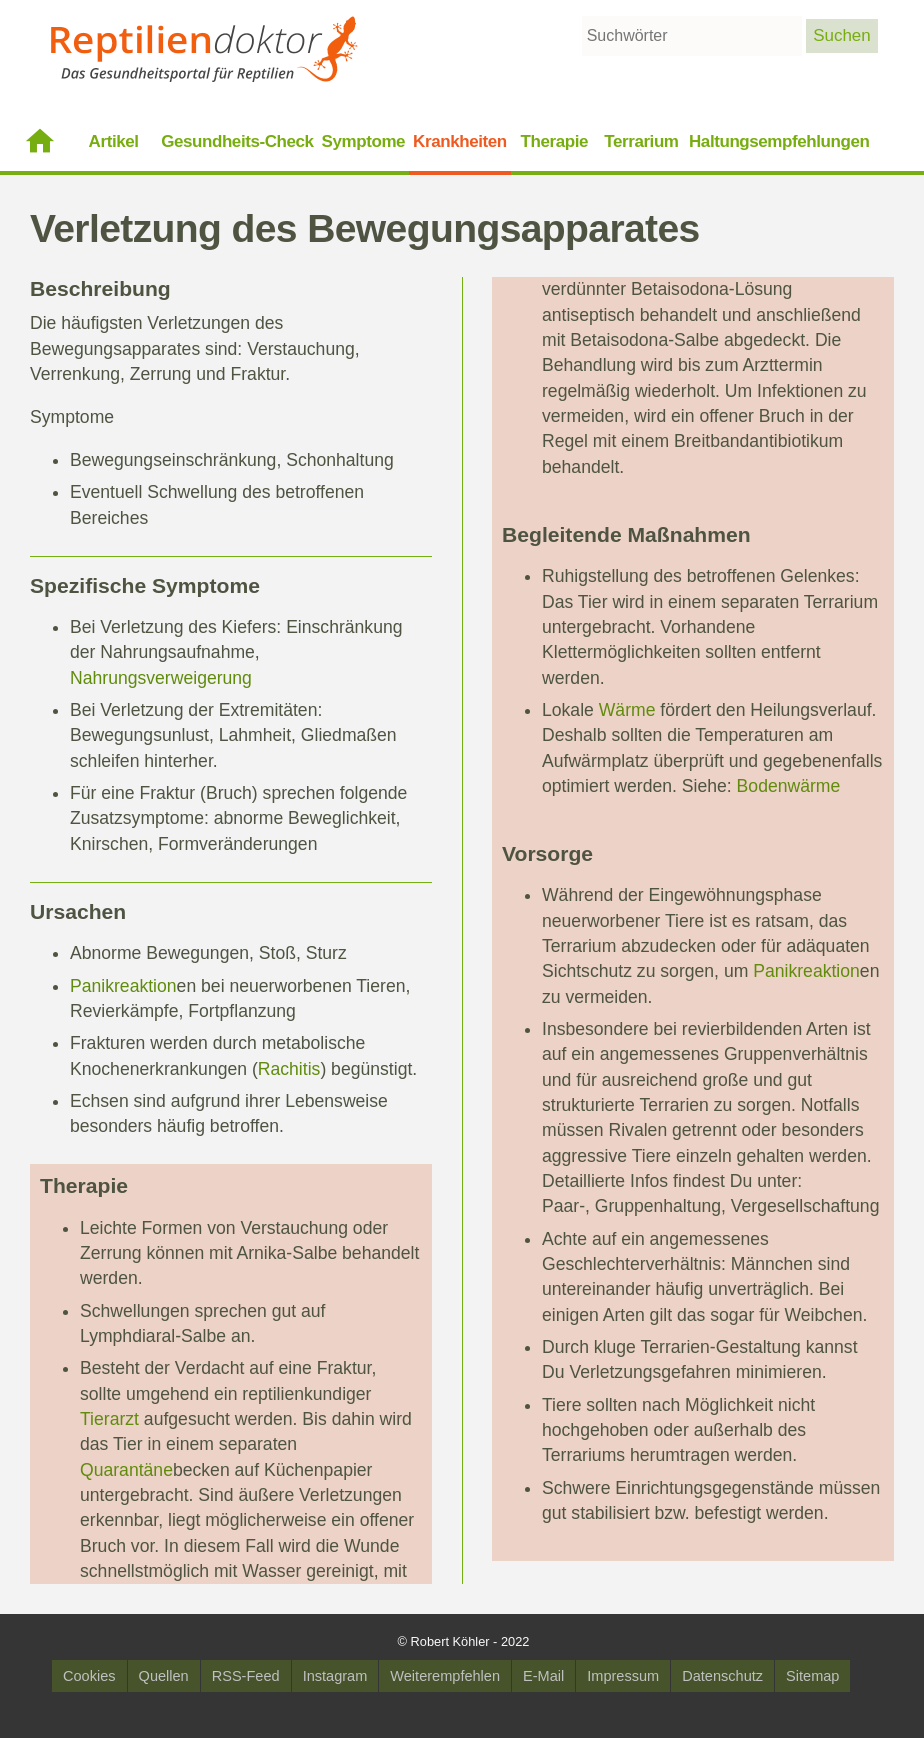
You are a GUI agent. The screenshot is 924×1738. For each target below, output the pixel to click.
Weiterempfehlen (445, 1676)
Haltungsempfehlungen (779, 141)
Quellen (164, 1676)
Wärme (627, 710)
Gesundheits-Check (237, 141)
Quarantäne (126, 1470)
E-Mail (543, 1676)
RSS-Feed (246, 1676)
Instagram (335, 1676)
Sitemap (812, 1676)
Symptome (364, 141)
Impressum (623, 1676)
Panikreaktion (123, 986)
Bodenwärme (789, 786)
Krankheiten (460, 141)
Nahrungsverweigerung (161, 678)
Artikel (114, 141)
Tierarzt (109, 1419)
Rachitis (289, 1069)
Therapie (554, 141)
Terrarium (641, 141)
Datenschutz (722, 1676)
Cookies (89, 1676)
